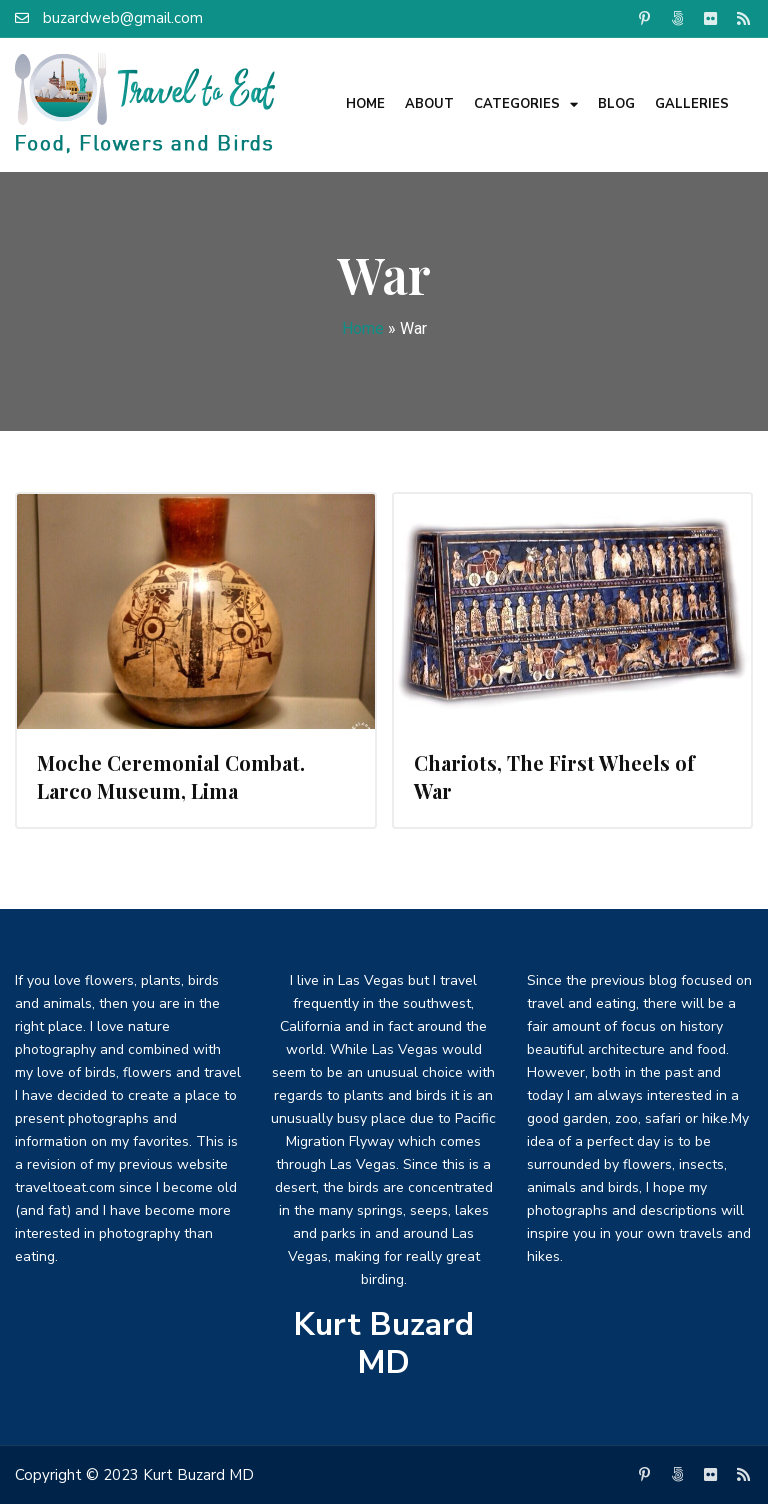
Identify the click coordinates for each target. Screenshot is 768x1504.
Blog (616, 104)
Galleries (692, 104)
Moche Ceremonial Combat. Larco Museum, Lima (171, 776)
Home (365, 104)
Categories (526, 104)
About (429, 104)
